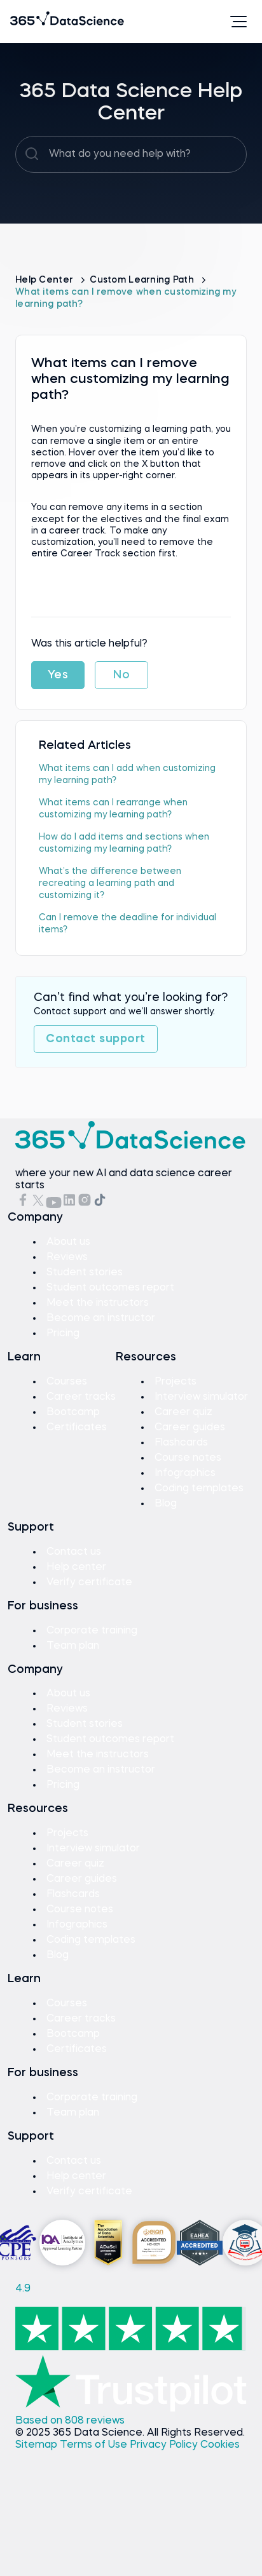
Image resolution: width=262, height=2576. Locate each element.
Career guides (190, 1428)
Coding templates (199, 1489)
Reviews (67, 1257)
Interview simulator (201, 1397)
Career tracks (81, 1397)
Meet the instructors (97, 1303)
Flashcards (181, 1443)
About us (68, 1242)
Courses (66, 1382)
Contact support (96, 1039)
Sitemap (37, 2445)
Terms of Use (95, 2445)
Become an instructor (100, 1318)
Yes (58, 675)
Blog (166, 1504)
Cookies (220, 2445)
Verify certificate (89, 1583)
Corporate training (91, 1631)
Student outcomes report (110, 1288)
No (121, 675)
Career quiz (183, 1412)
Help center (76, 1567)
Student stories (84, 1273)
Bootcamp (73, 1412)
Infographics (185, 1473)
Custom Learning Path (143, 280)
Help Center (45, 280)
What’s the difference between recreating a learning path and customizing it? (110, 883)
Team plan (72, 1646)
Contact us (73, 1552)
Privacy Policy (165, 2445)
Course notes (188, 1458)
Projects (176, 1382)
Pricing (62, 1334)
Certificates (76, 1428)
